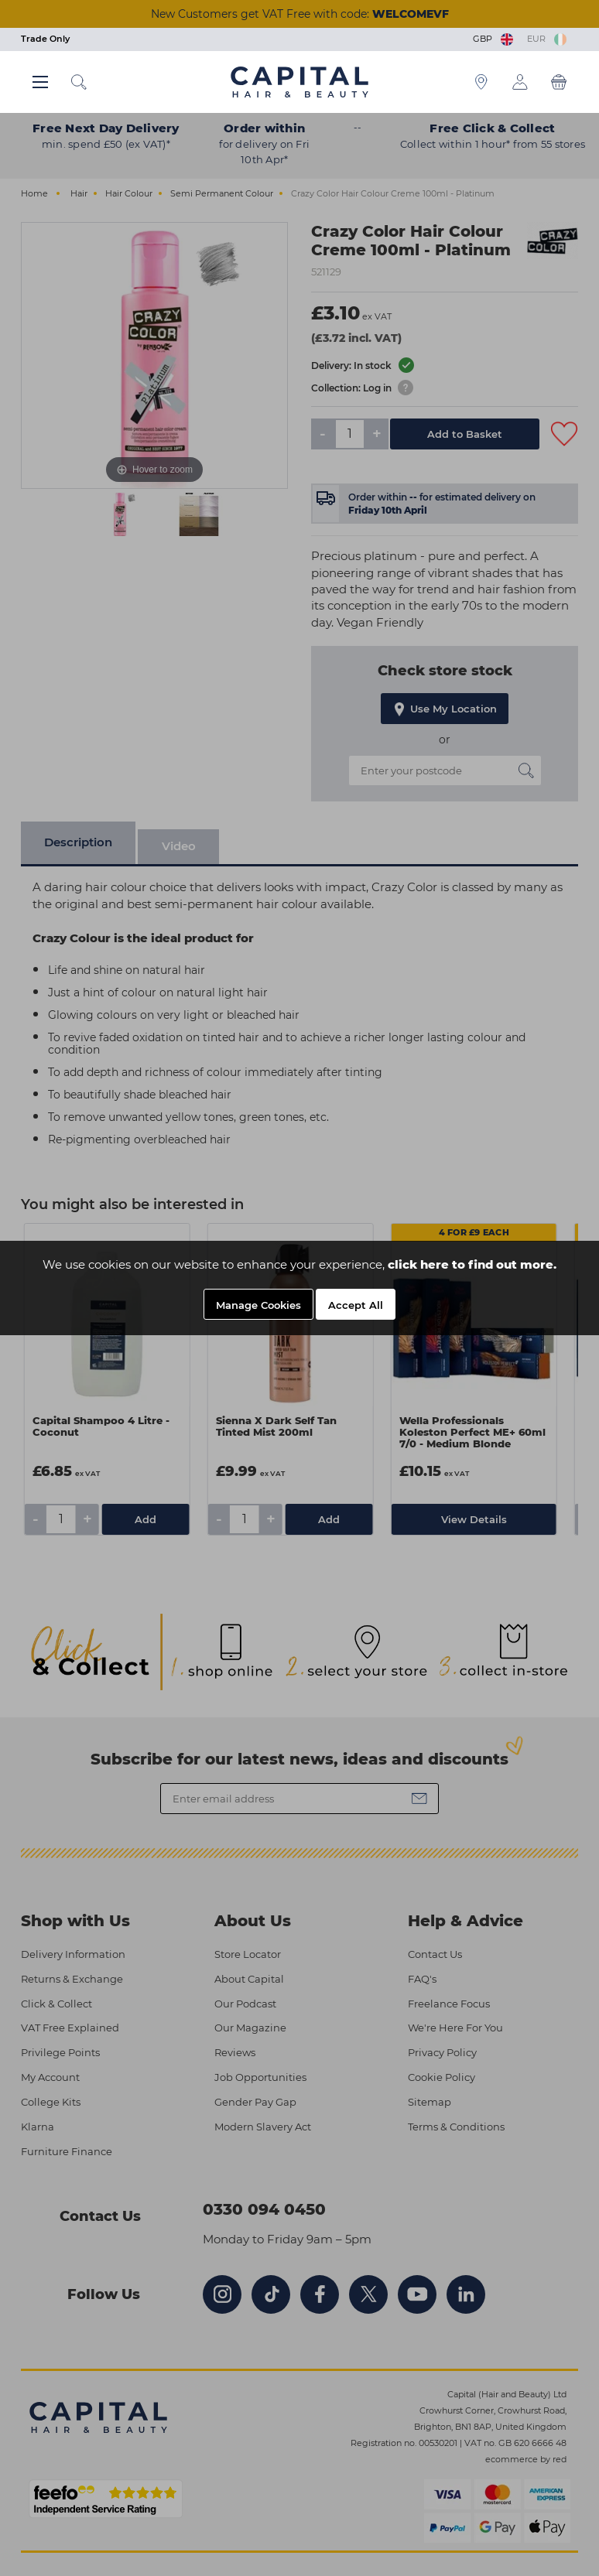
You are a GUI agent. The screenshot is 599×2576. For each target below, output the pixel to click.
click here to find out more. (472, 1264)
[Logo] (299, 81)
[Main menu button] (40, 82)
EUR (546, 38)
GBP (494, 38)
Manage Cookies (258, 1305)
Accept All (355, 1305)
